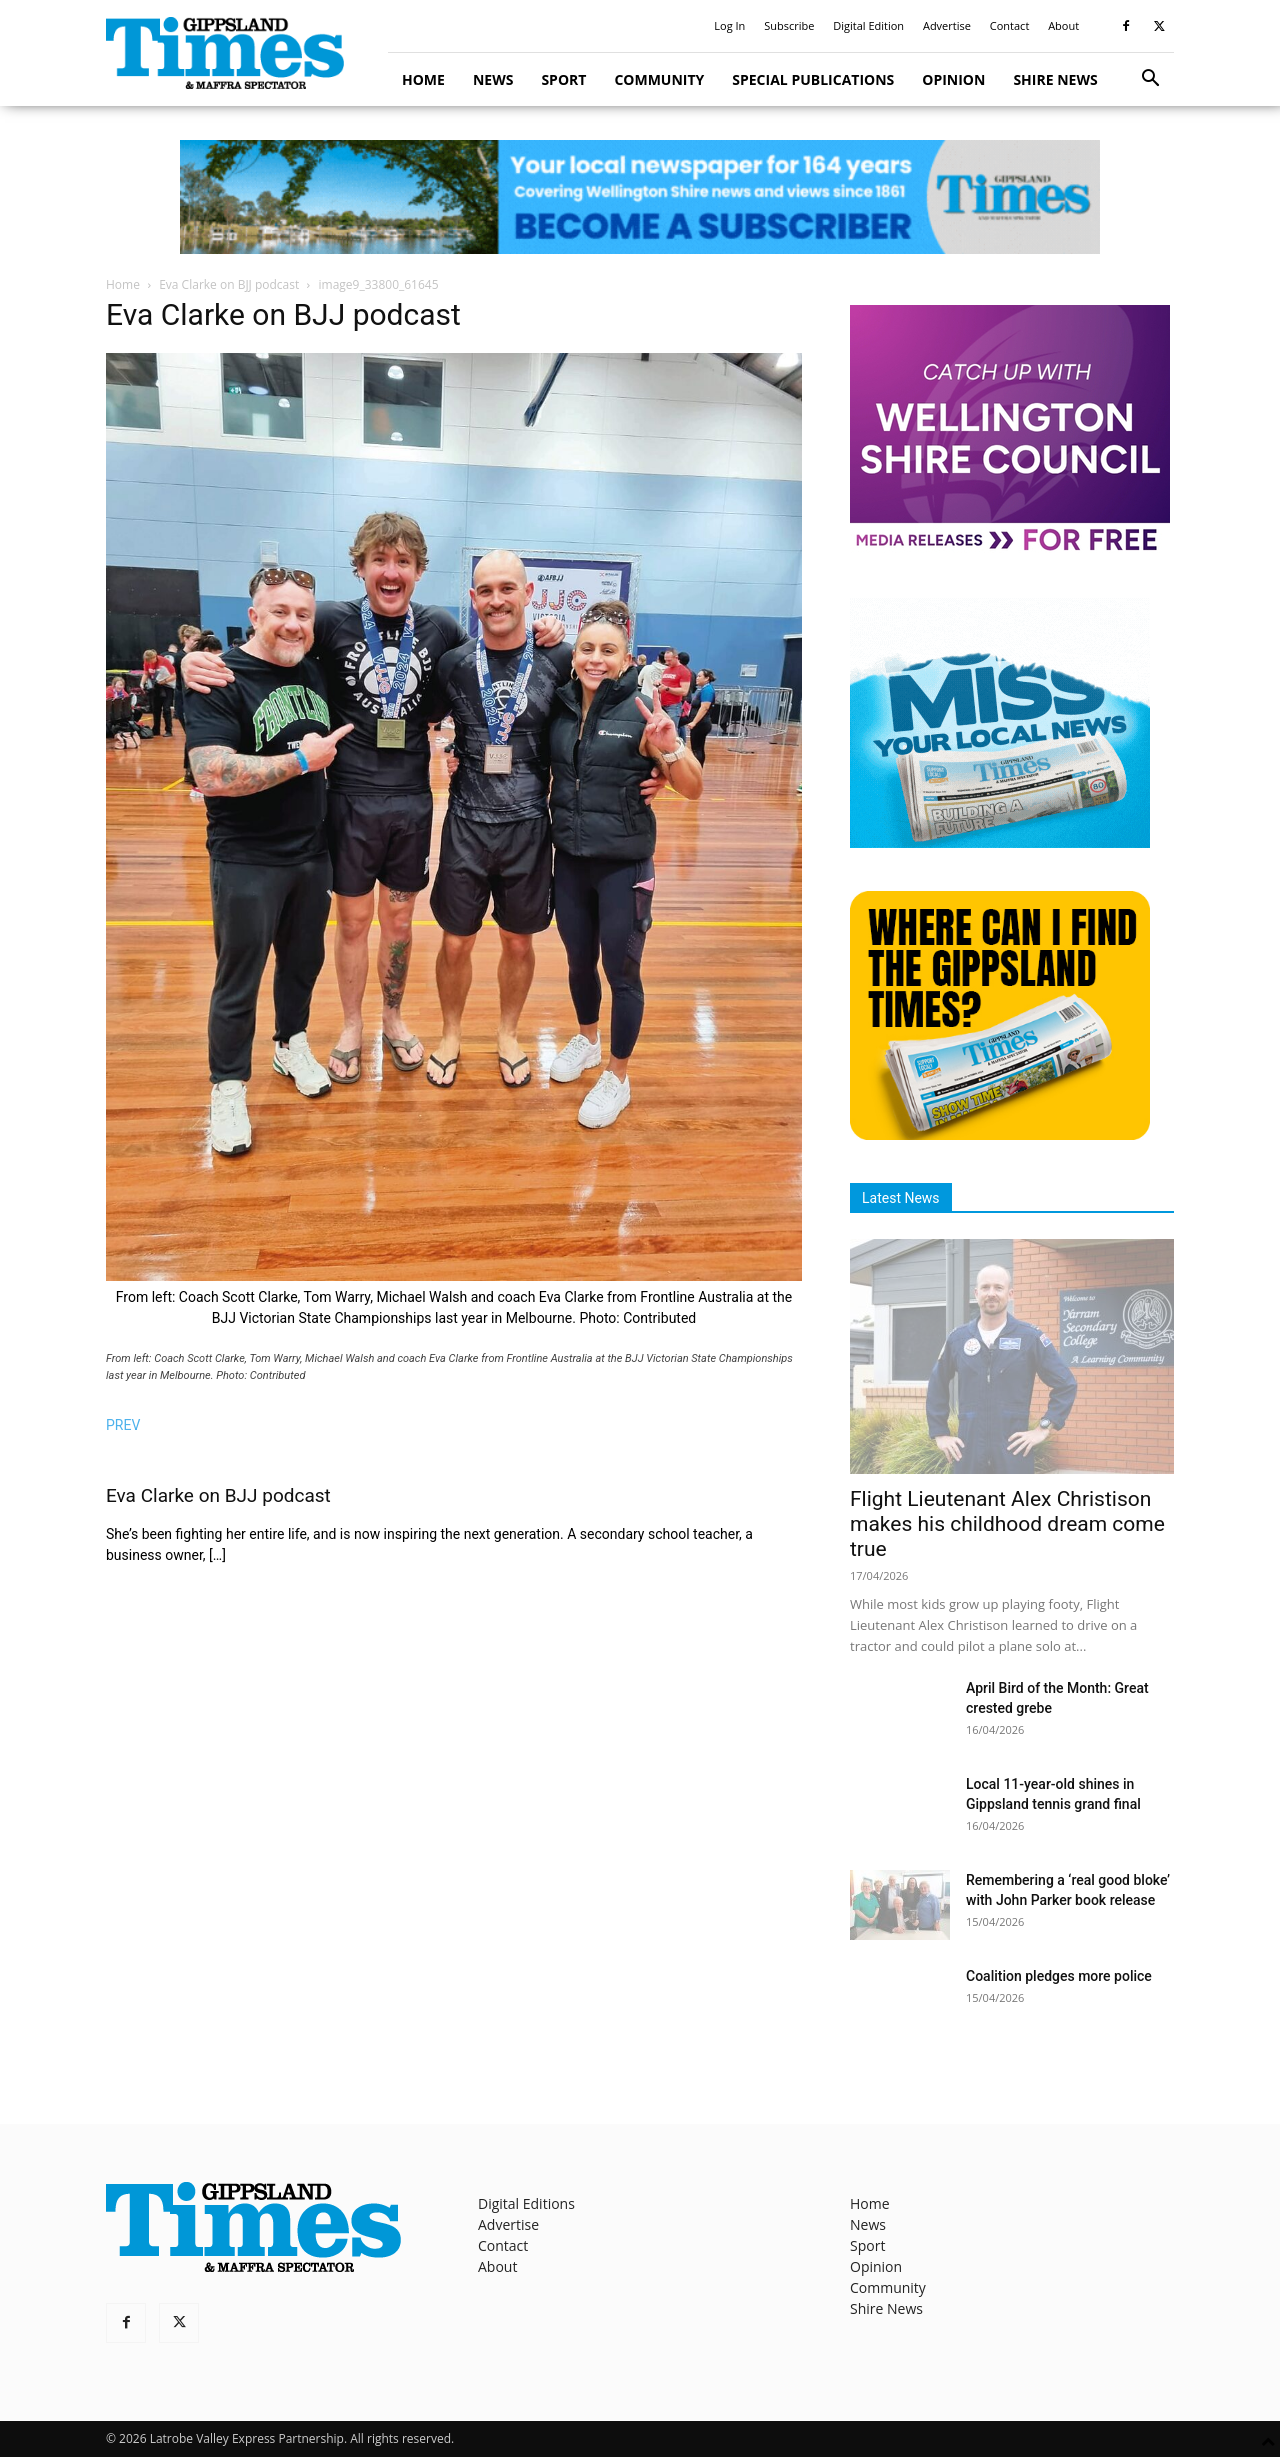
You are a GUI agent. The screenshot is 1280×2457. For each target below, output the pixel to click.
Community (659, 79)
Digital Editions (526, 2203)
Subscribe (789, 25)
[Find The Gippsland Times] (1000, 1134)
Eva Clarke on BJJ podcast (229, 284)
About (1063, 25)
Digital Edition (868, 25)
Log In (729, 25)
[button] (1150, 80)
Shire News (1055, 79)
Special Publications (813, 79)
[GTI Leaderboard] (640, 197)
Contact (1010, 25)
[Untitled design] (1000, 842)
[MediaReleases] (1010, 549)
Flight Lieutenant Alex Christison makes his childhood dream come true (1007, 1524)
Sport (563, 79)
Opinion (953, 79)
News (493, 79)
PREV (123, 1425)
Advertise (947, 25)
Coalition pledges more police (1059, 1976)
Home (423, 79)
